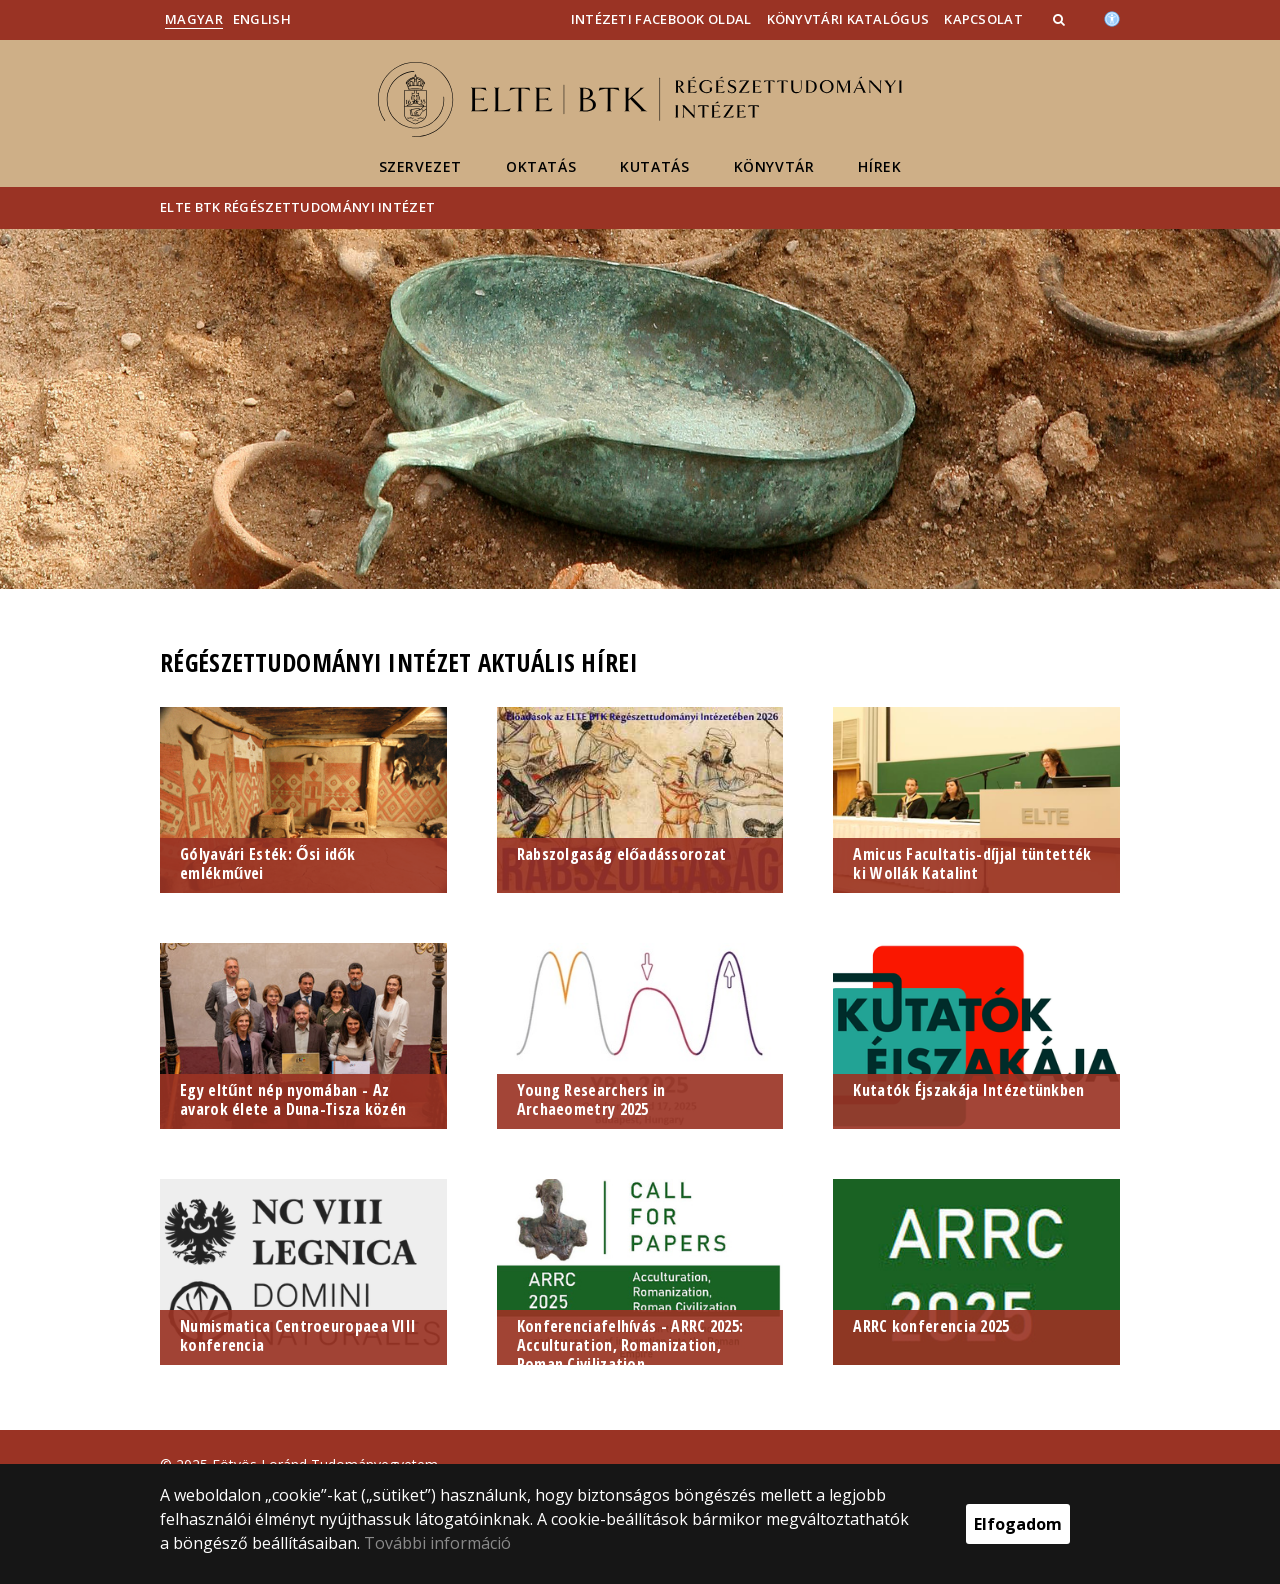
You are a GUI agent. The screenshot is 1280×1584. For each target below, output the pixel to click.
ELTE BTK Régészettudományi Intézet (297, 207)
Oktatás (541, 166)
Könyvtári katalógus (848, 19)
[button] (1061, 19)
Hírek (879, 166)
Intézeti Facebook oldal (661, 19)
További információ (437, 1543)
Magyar (194, 19)
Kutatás (654, 166)
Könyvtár (774, 166)
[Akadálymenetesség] (1112, 17)
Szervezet (420, 166)
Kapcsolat (983, 19)
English (262, 19)
